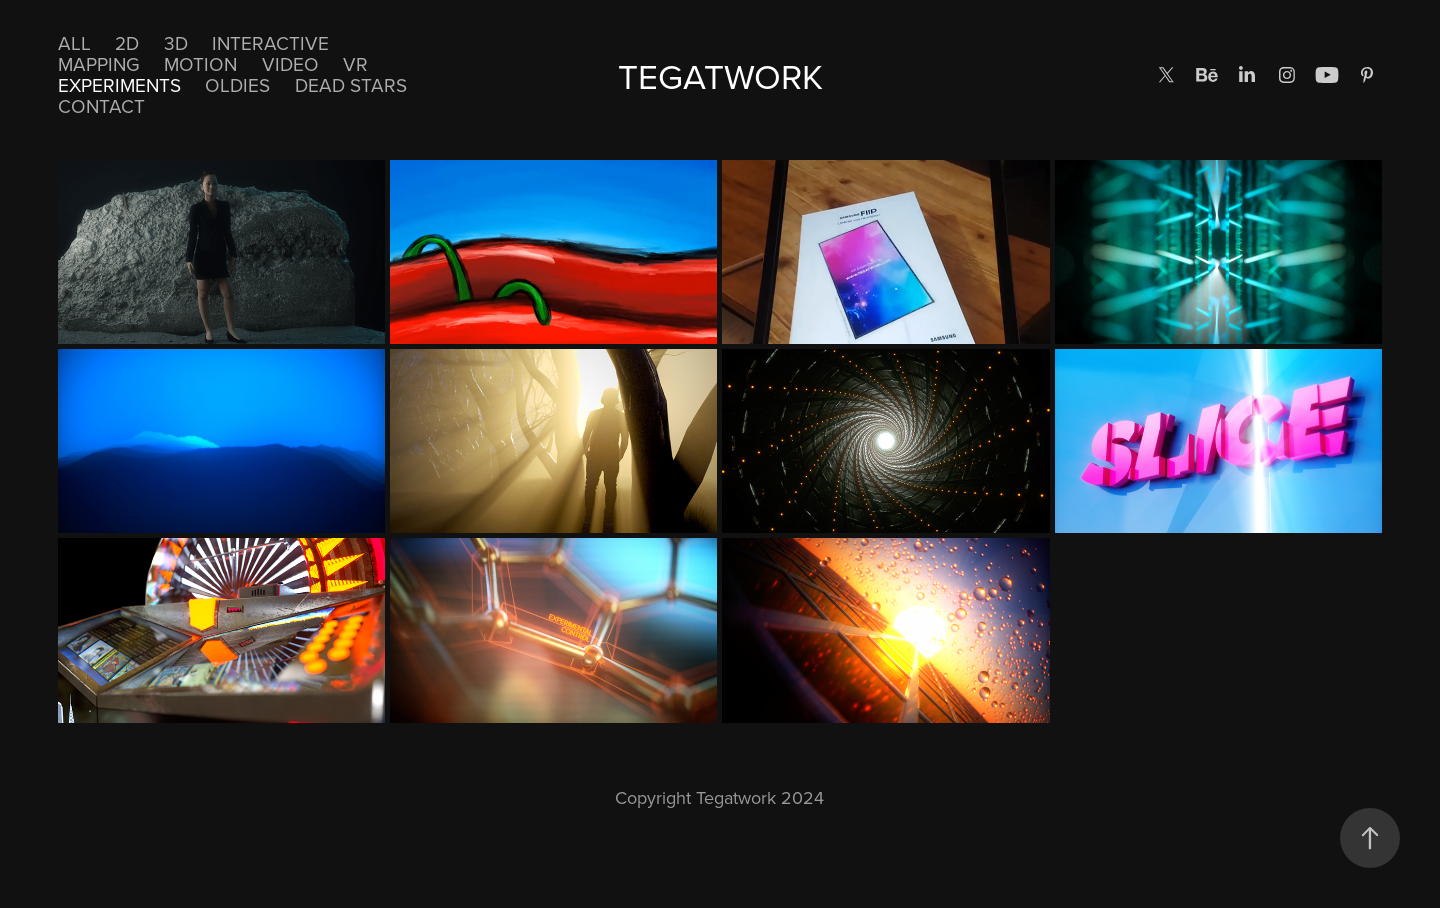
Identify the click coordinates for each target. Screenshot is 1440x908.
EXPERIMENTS (119, 84)
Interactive (270, 42)
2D (127, 42)
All (74, 42)
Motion (200, 63)
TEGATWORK (720, 75)
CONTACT (101, 105)
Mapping (99, 63)
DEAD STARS (351, 84)
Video (290, 63)
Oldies (237, 84)
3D (176, 42)
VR (355, 63)
